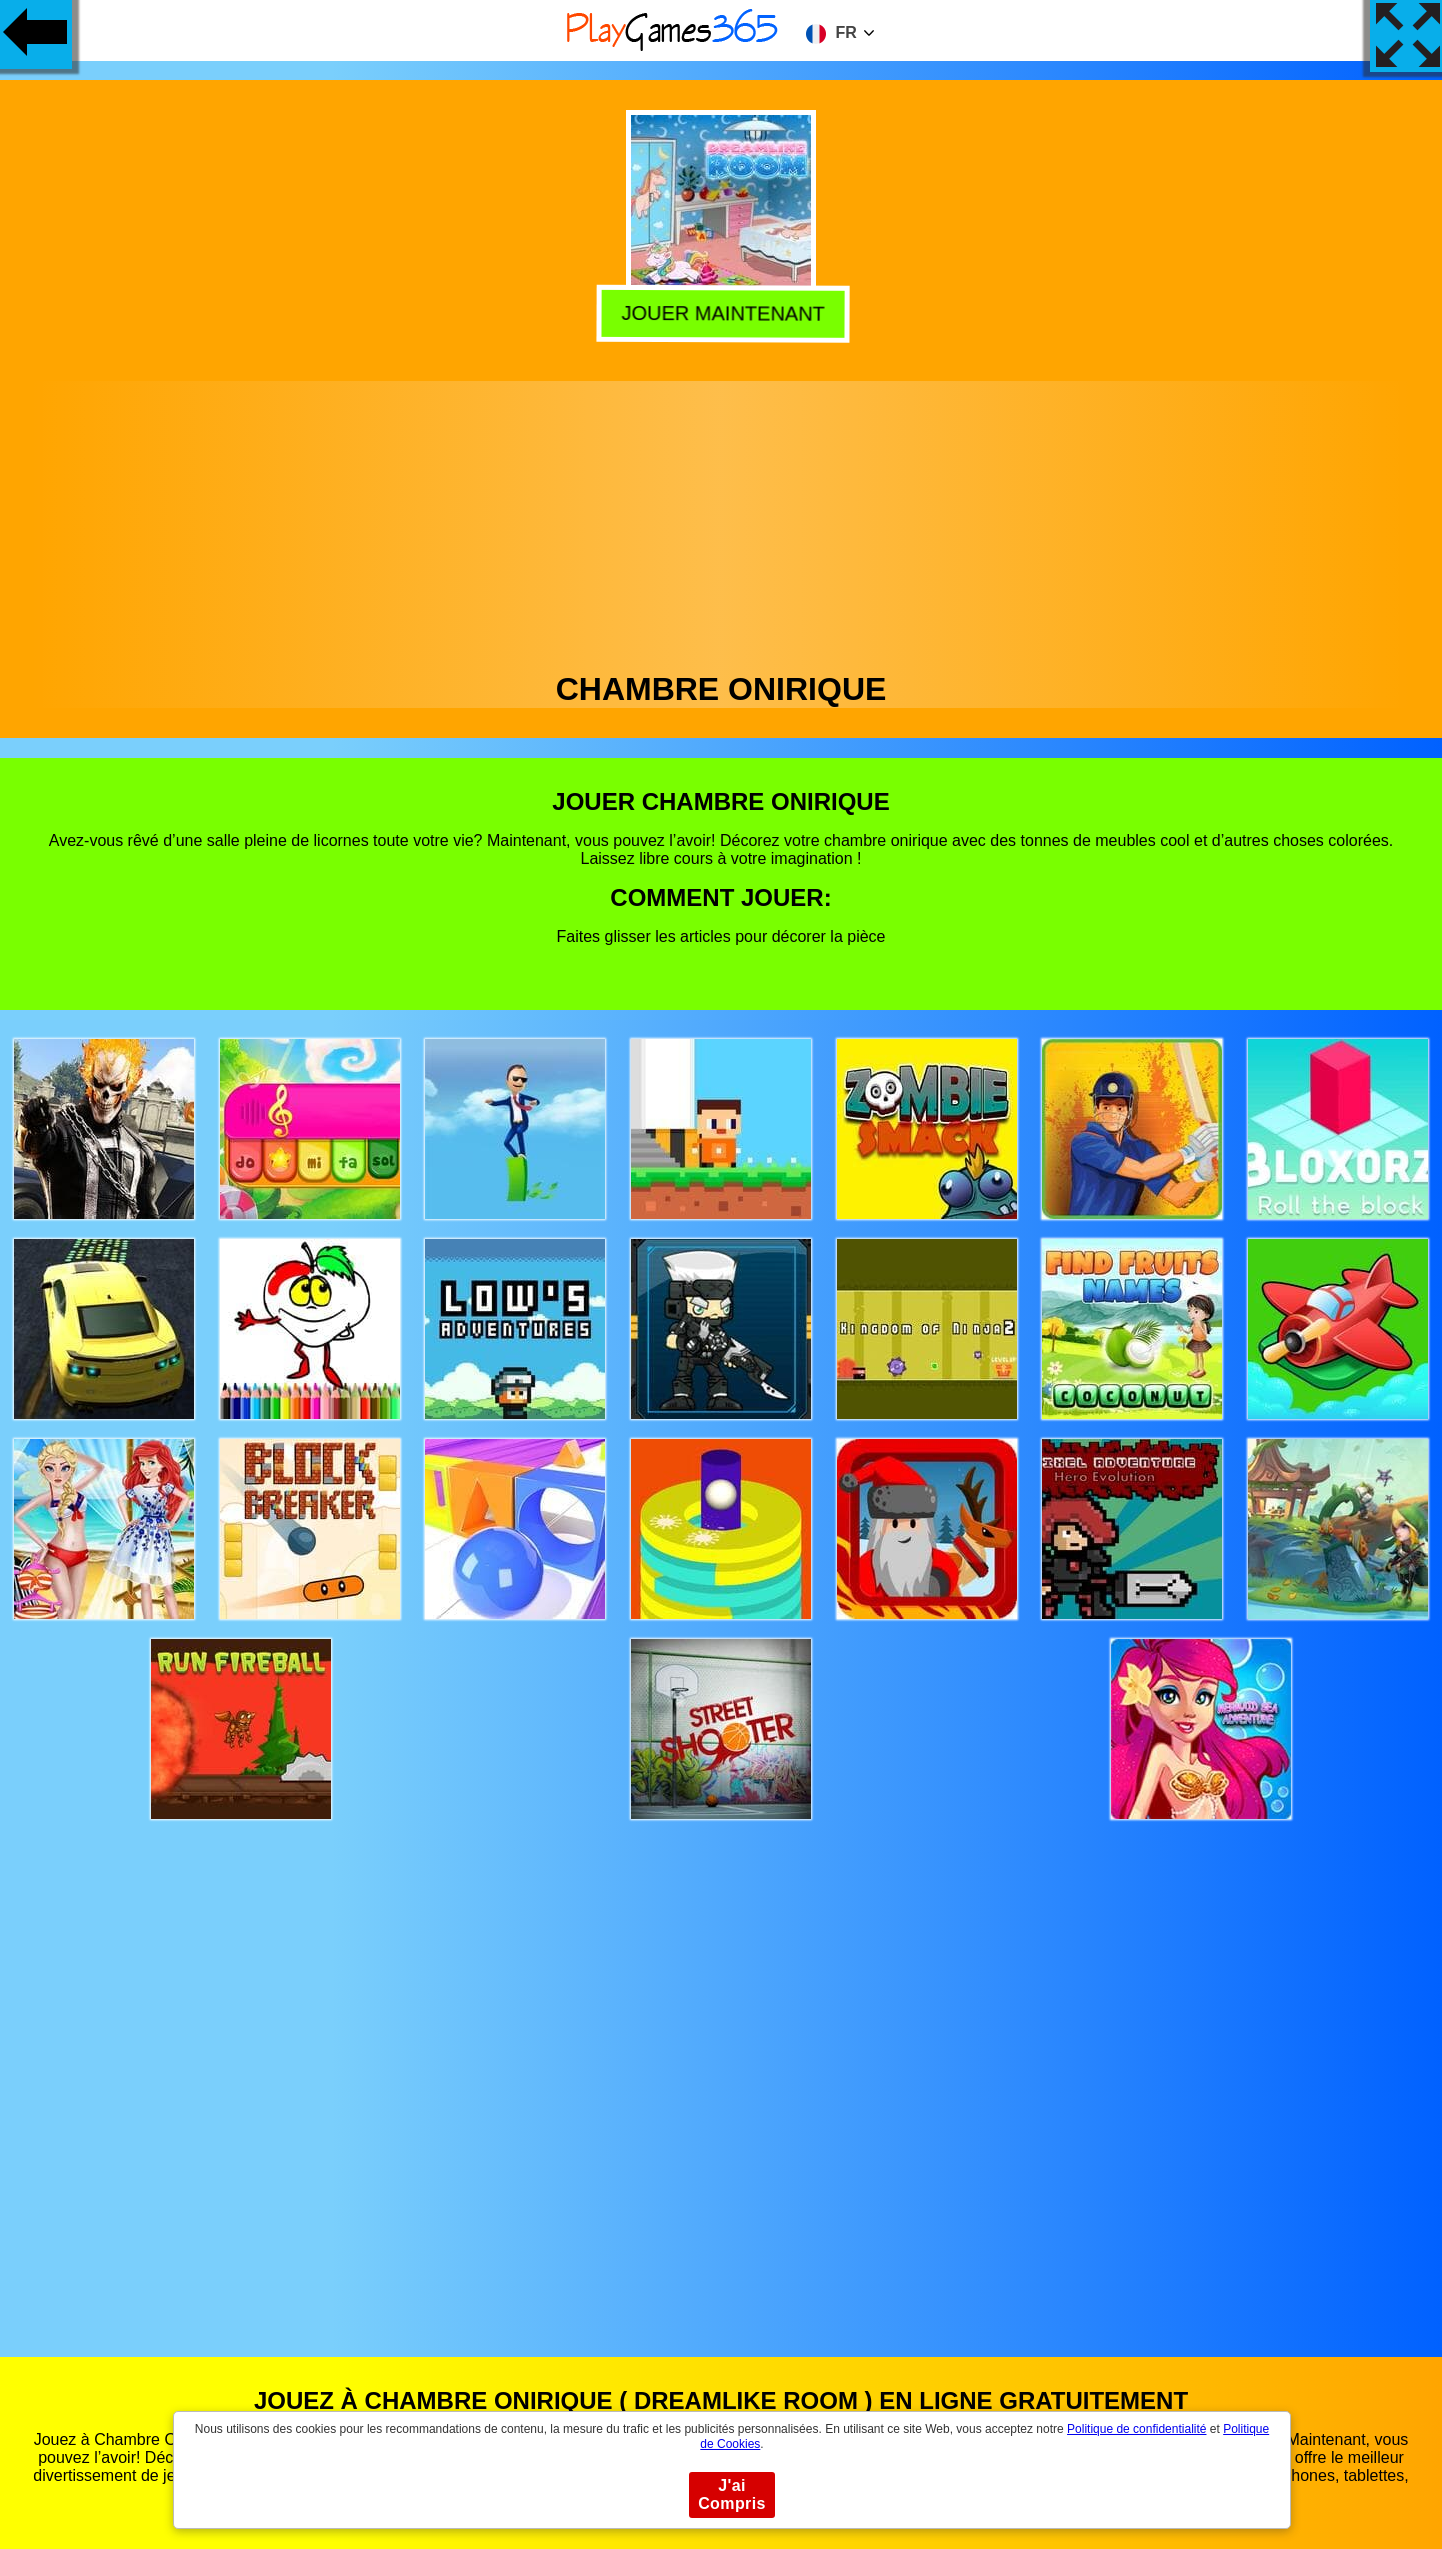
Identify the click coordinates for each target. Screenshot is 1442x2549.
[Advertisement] (721, 521)
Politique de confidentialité (1136, 2429)
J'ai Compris (732, 2494)
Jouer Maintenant (718, 311)
